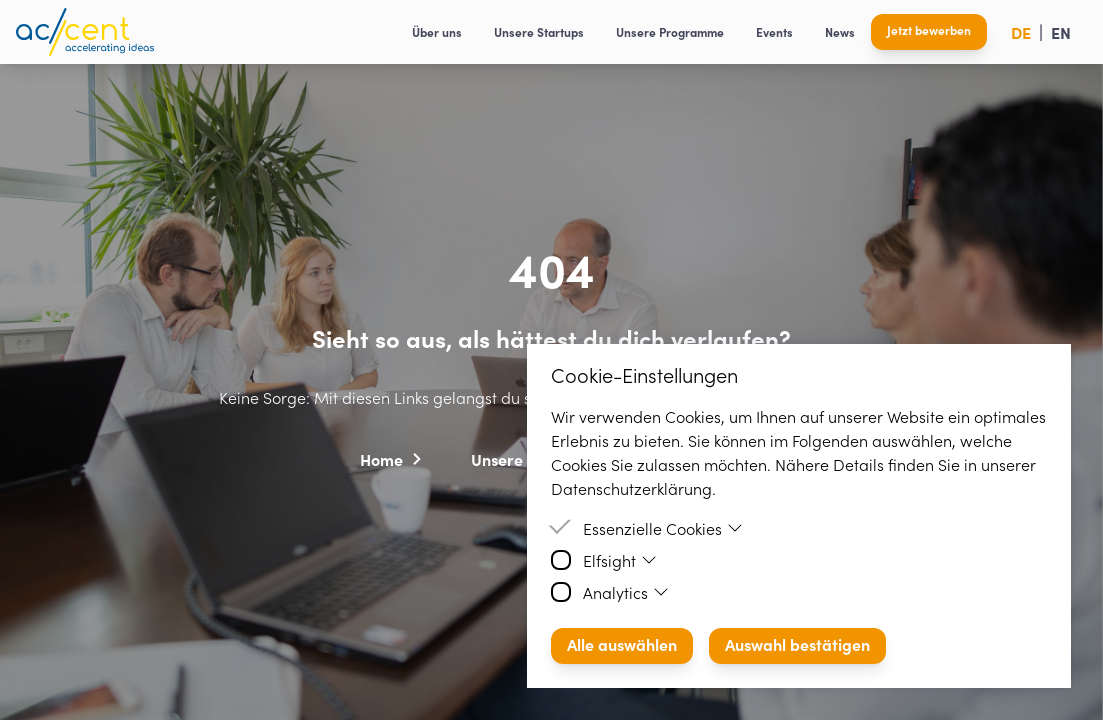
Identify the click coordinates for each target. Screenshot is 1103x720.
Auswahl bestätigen (797, 644)
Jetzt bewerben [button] (929, 29)
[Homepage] (85, 32)
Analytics (626, 592)
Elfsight (620, 560)
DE (1021, 32)
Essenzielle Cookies (663, 528)
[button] (391, 459)
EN (1061, 32)
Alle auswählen (622, 644)
